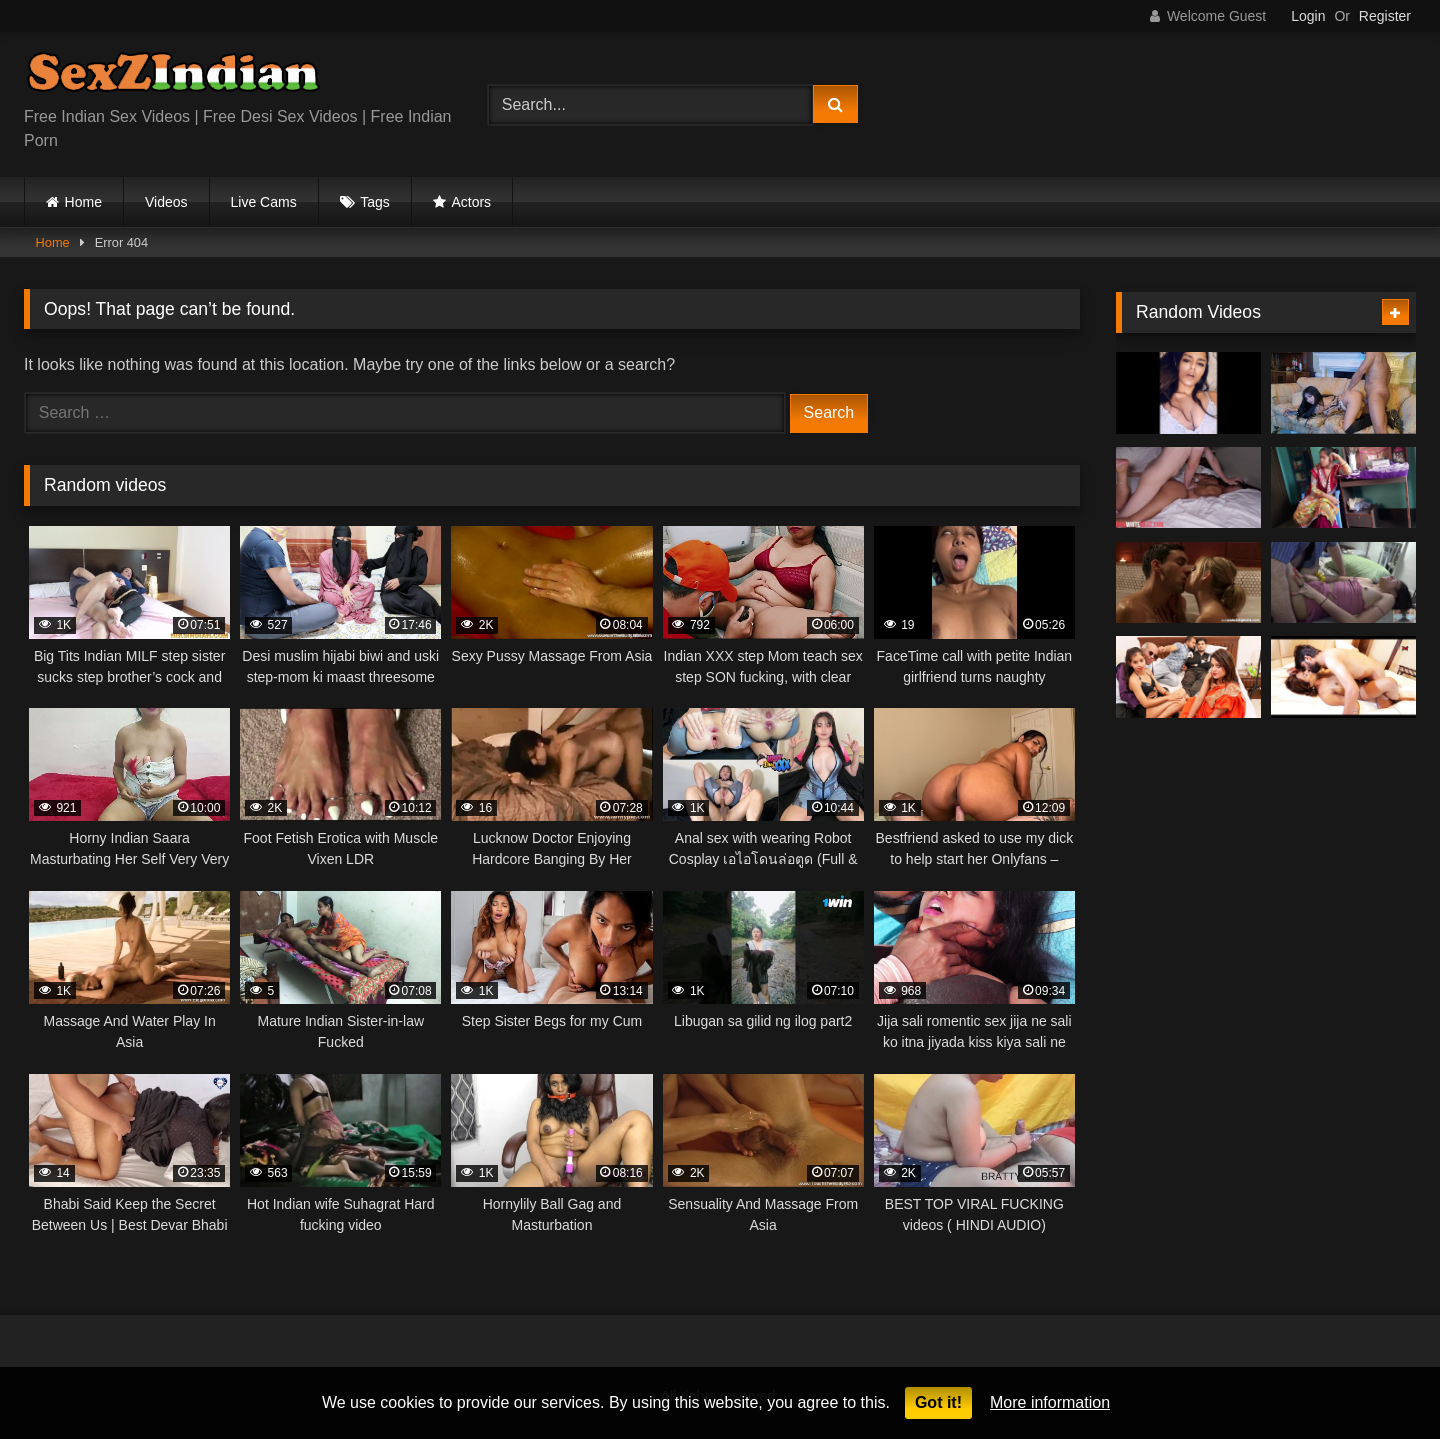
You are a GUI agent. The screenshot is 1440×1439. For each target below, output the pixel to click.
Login (1308, 16)
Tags (375, 202)
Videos (166, 202)
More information (1050, 1402)
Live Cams (264, 202)
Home (83, 202)
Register (1385, 16)
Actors (471, 202)
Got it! (938, 1402)
